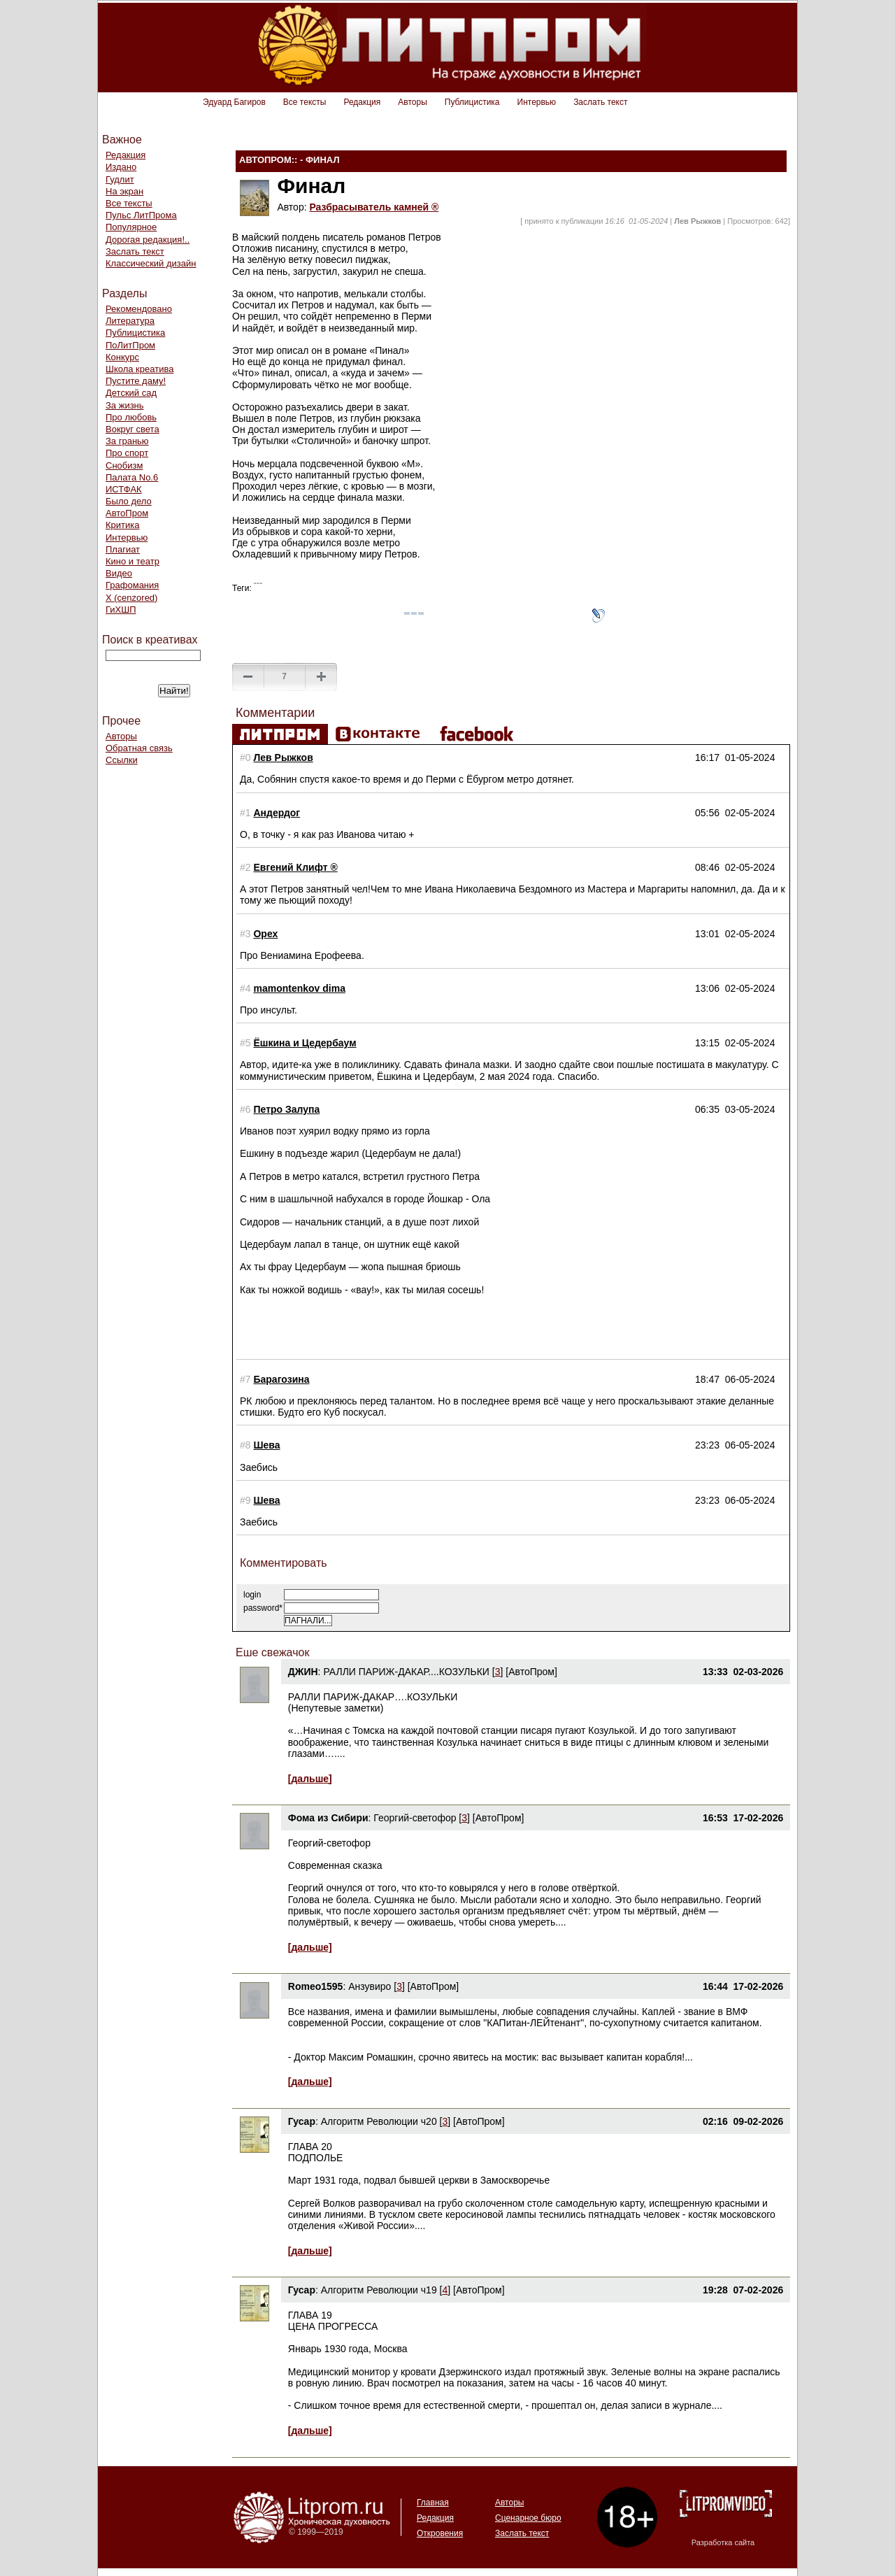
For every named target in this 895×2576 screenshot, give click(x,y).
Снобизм (124, 465)
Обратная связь (139, 748)
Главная (433, 2502)
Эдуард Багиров (234, 102)
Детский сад (131, 392)
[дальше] (310, 1778)
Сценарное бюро (528, 2518)
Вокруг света (132, 429)
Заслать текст (600, 102)
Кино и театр (132, 561)
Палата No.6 (132, 477)
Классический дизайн (151, 263)
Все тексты (305, 102)
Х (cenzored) (131, 597)
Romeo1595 (315, 1986)
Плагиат (123, 549)
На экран (124, 191)
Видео (119, 573)
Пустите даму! (136, 381)
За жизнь (125, 405)
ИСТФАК (124, 489)
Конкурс (122, 357)
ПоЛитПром (130, 345)
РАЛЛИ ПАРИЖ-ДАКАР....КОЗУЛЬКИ (406, 1671)
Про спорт (127, 453)
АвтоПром (127, 513)
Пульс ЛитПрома (141, 215)
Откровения (440, 2533)
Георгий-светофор (414, 1817)
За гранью (127, 441)
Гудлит (120, 179)
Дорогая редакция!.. (147, 239)
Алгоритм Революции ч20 (379, 2121)
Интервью (537, 102)
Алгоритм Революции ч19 (379, 2290)
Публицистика (472, 102)
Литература (130, 320)
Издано (121, 167)
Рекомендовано (139, 309)
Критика (122, 525)
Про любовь (131, 417)
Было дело (129, 501)
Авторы (412, 102)
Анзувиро (369, 1986)
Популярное (131, 227)
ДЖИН (303, 1671)
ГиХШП (121, 609)
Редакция (361, 102)
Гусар (301, 2121)
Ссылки (122, 760)
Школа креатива (139, 369)
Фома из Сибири (328, 1817)
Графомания (132, 585)
